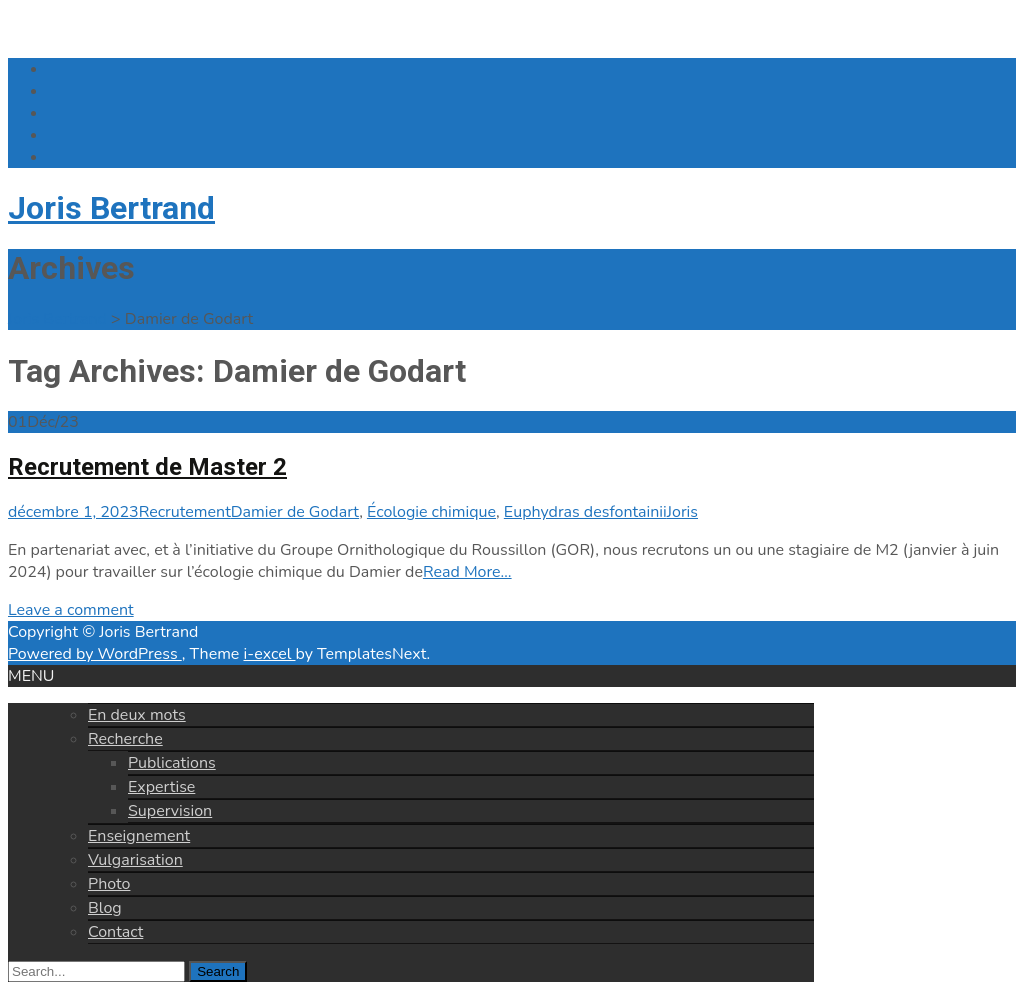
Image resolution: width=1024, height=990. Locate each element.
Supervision (170, 811)
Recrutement (185, 512)
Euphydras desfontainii (585, 512)
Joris (682, 512)
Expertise (161, 787)
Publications (172, 763)
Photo (109, 884)
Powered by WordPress (95, 654)
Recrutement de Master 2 (147, 467)
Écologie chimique (431, 512)
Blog (105, 908)
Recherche (125, 739)
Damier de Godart (295, 512)
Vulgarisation (135, 860)
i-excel (269, 654)
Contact (115, 932)
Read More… (467, 572)
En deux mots (137, 715)
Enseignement (139, 836)
